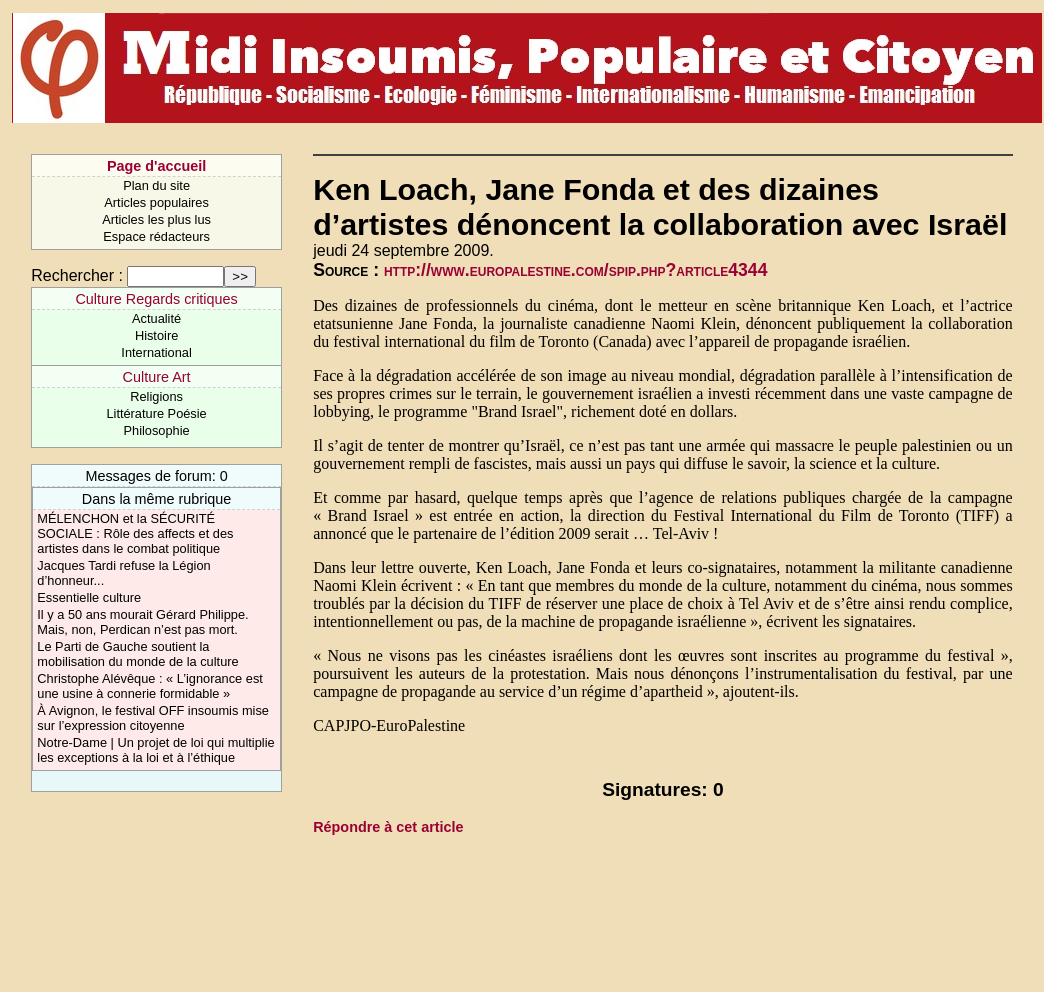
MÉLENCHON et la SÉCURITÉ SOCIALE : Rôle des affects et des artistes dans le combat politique (135, 533)
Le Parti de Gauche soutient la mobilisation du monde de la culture (137, 654)
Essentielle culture (89, 597)
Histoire (156, 335)
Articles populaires (156, 202)
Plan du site (156, 185)
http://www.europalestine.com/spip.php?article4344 (576, 270)
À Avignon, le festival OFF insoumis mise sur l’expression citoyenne (153, 718)
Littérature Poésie (156, 413)
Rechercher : (77, 275)
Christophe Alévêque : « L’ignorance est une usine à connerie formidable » (150, 686)
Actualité (156, 318)
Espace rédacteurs (156, 236)
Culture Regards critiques (156, 299)
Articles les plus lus (156, 219)
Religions (156, 396)
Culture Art (157, 377)
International (156, 352)
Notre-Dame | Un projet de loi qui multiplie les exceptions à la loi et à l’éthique (155, 750)
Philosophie (157, 430)
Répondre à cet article (388, 827)
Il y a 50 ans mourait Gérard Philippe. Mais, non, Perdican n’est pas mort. (142, 622)
